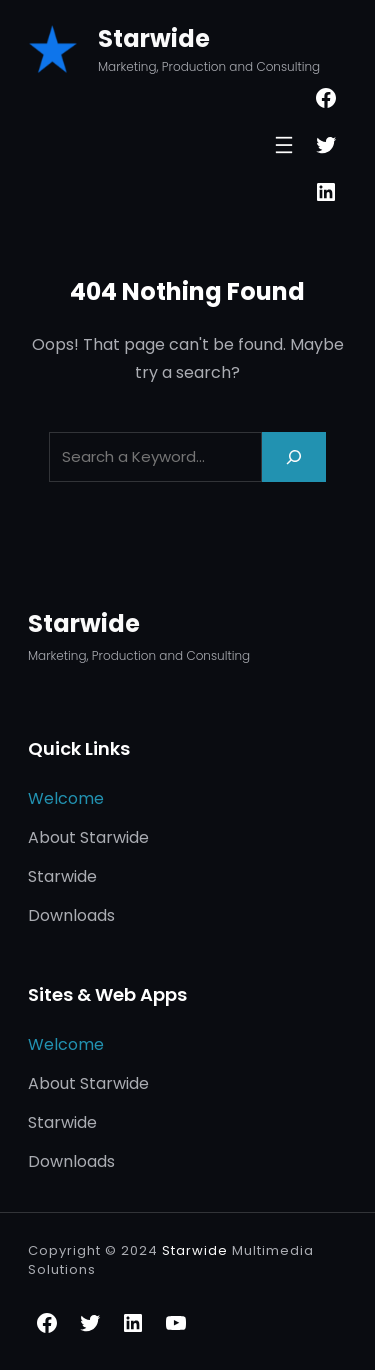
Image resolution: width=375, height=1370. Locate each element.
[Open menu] (284, 145)
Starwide (154, 38)
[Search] (294, 456)
